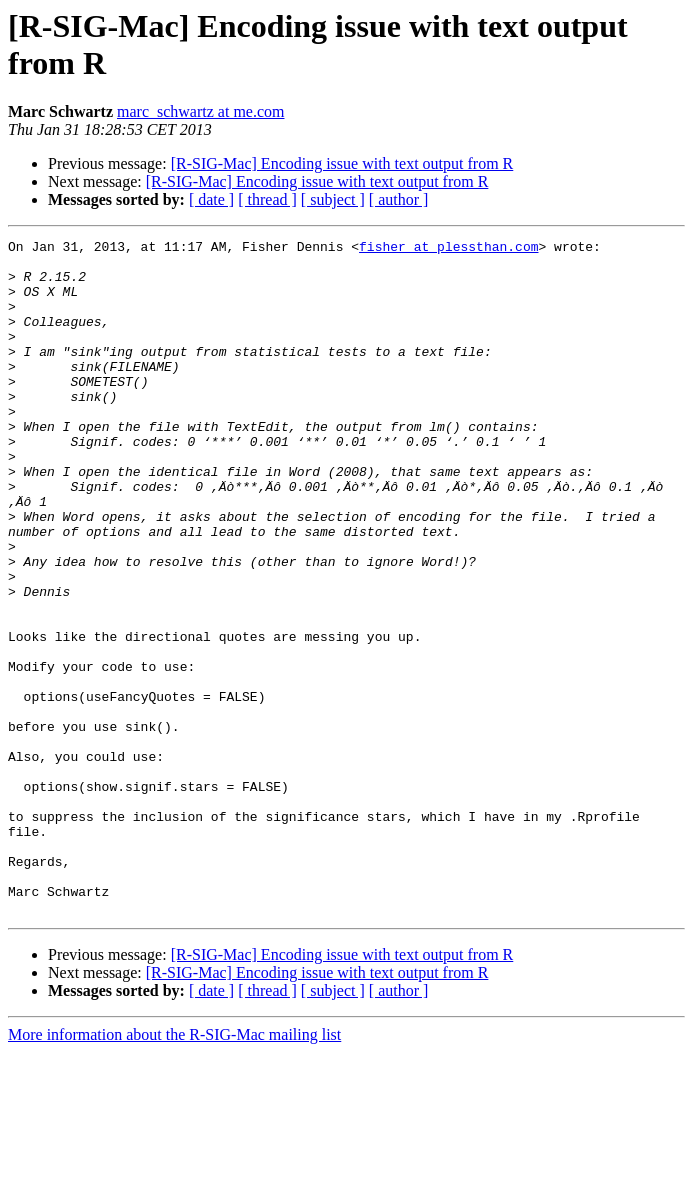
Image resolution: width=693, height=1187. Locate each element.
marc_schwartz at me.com (200, 111)
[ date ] (211, 199)
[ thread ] (267, 199)
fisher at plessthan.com (448, 249)
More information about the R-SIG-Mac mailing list (174, 1169)
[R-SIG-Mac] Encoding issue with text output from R (342, 163)
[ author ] (399, 199)
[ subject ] (333, 199)
